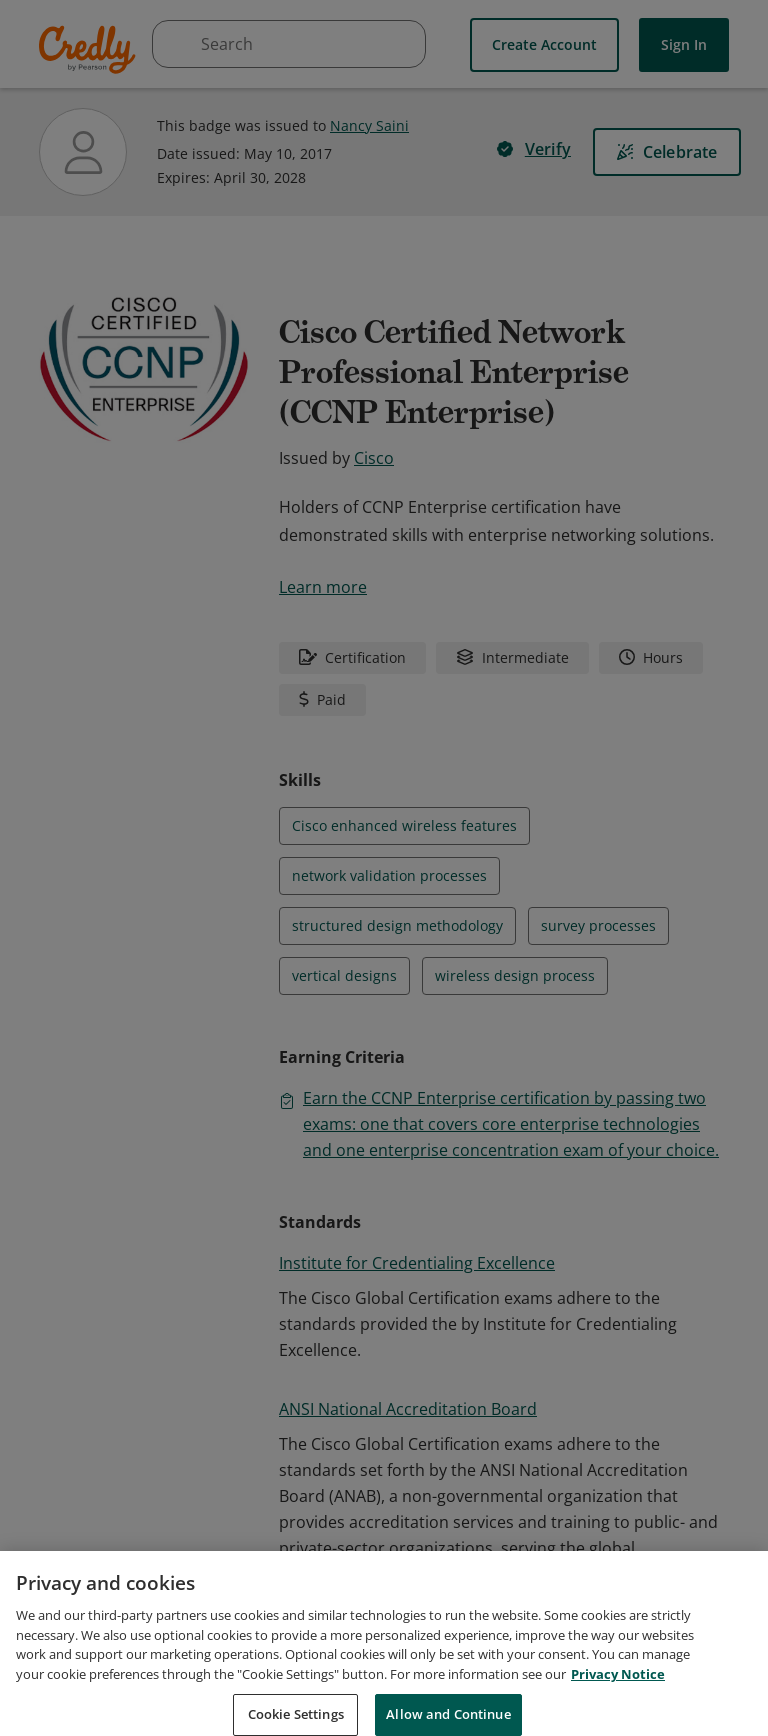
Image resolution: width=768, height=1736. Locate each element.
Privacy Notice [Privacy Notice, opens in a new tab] (618, 1704)
